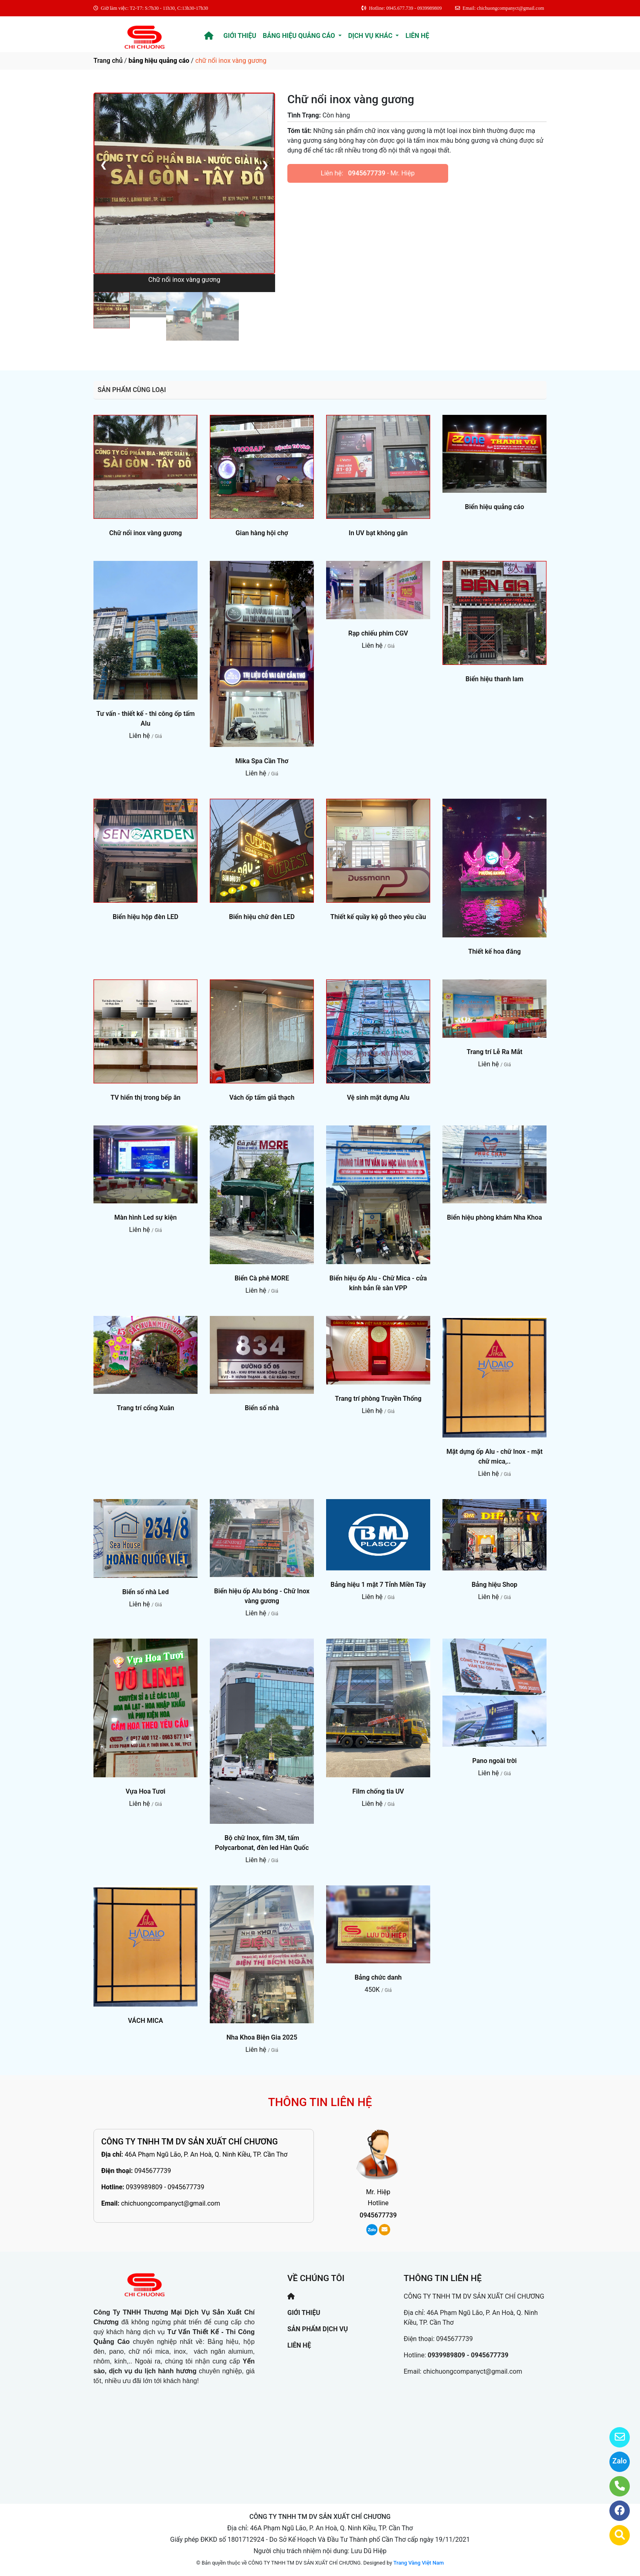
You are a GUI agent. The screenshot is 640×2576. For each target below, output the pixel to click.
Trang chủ (107, 60)
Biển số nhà (262, 1408)
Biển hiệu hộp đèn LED (145, 917)
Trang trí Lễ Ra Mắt (494, 1052)
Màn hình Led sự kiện (145, 1217)
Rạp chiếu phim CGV (378, 633)
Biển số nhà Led (145, 1592)
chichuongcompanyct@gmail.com (170, 2203)
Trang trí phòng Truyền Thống (378, 1398)
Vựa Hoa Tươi (145, 1791)
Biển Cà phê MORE (262, 1278)
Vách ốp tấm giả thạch (262, 1097)
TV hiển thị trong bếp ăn (145, 1097)
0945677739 (366, 173)
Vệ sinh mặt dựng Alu (378, 1097)
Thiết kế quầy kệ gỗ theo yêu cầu (378, 917)
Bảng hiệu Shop (494, 1584)
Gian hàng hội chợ (262, 533)
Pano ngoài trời (494, 1761)
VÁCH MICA (145, 2020)
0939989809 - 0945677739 (165, 2187)
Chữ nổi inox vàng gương (145, 533)
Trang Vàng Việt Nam (418, 2563)
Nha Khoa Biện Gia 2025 (262, 2037)
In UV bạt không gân (378, 533)
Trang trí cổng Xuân (145, 1408)
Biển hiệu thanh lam (495, 679)
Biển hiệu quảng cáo (494, 507)
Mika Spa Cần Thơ (261, 761)
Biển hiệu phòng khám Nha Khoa (494, 1217)
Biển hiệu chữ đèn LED (262, 917)
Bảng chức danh (378, 1977)
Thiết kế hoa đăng (494, 951)
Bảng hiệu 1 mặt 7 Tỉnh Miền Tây (378, 1584)
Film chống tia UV (378, 1791)
